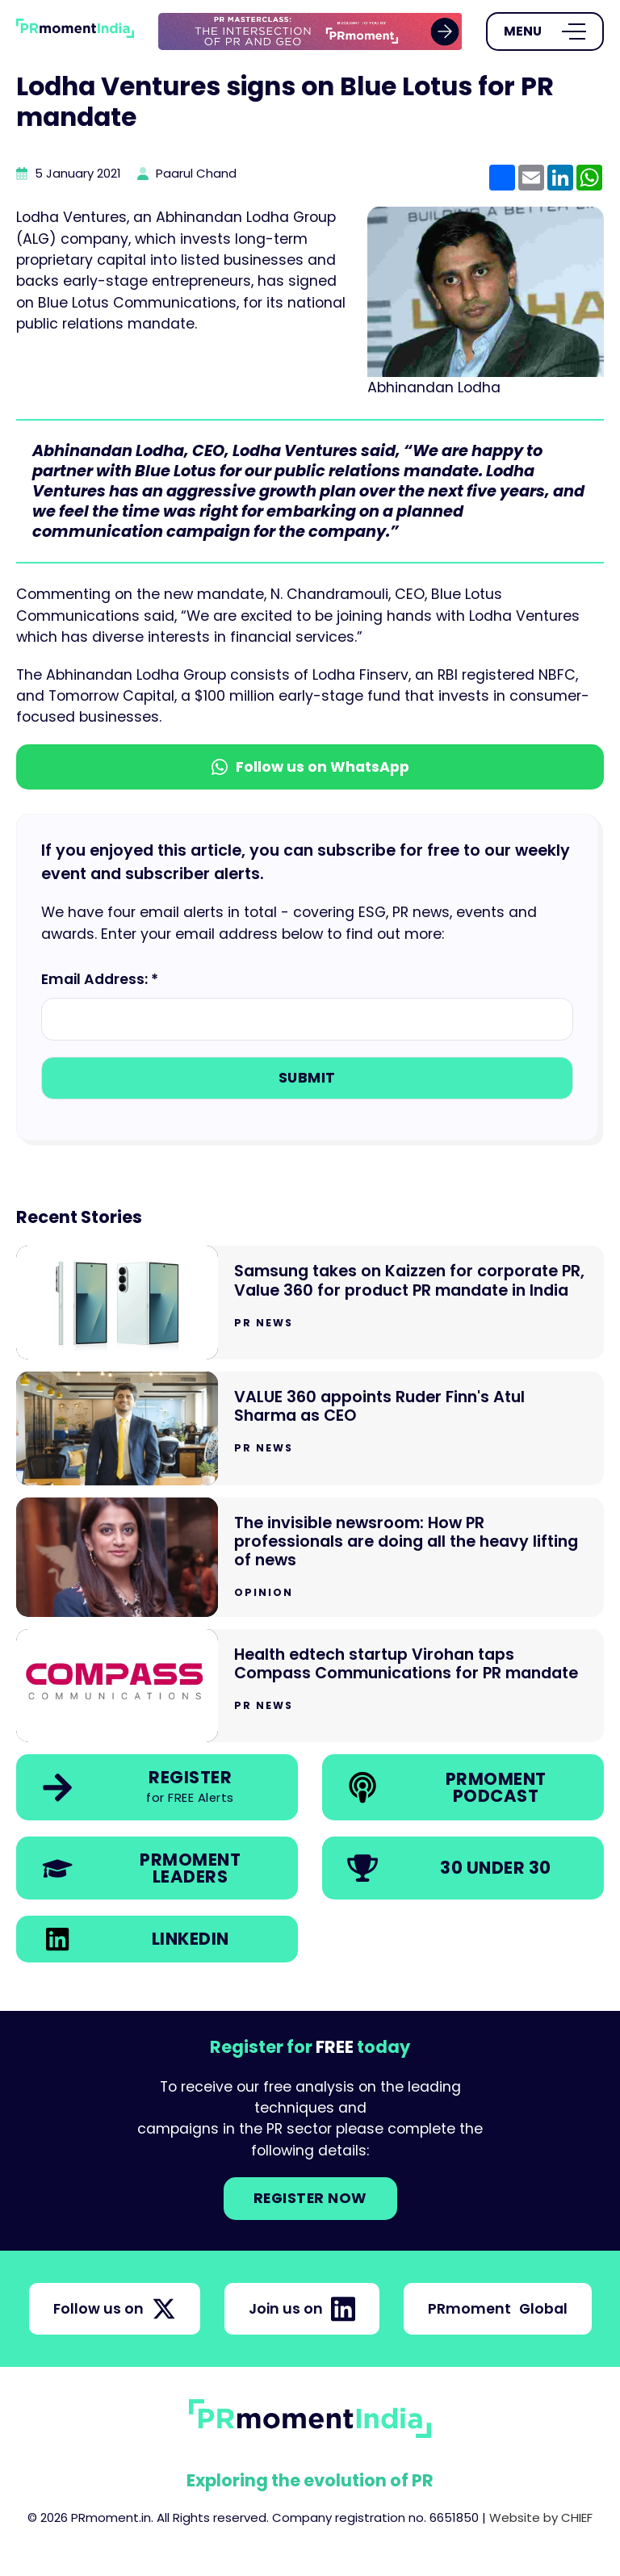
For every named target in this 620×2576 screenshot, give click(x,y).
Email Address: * (99, 979)
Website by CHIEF (541, 2517)
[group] (310, 32)
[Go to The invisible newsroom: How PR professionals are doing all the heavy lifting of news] (310, 1557)
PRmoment (498, 2308)
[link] (310, 32)
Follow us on (114, 2309)
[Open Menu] (545, 31)
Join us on (302, 2309)
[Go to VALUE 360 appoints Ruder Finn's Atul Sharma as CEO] (310, 1428)
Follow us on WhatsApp (310, 767)
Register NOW (310, 2198)
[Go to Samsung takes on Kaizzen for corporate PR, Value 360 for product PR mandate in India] (310, 1302)
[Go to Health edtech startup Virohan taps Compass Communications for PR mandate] (310, 1686)
